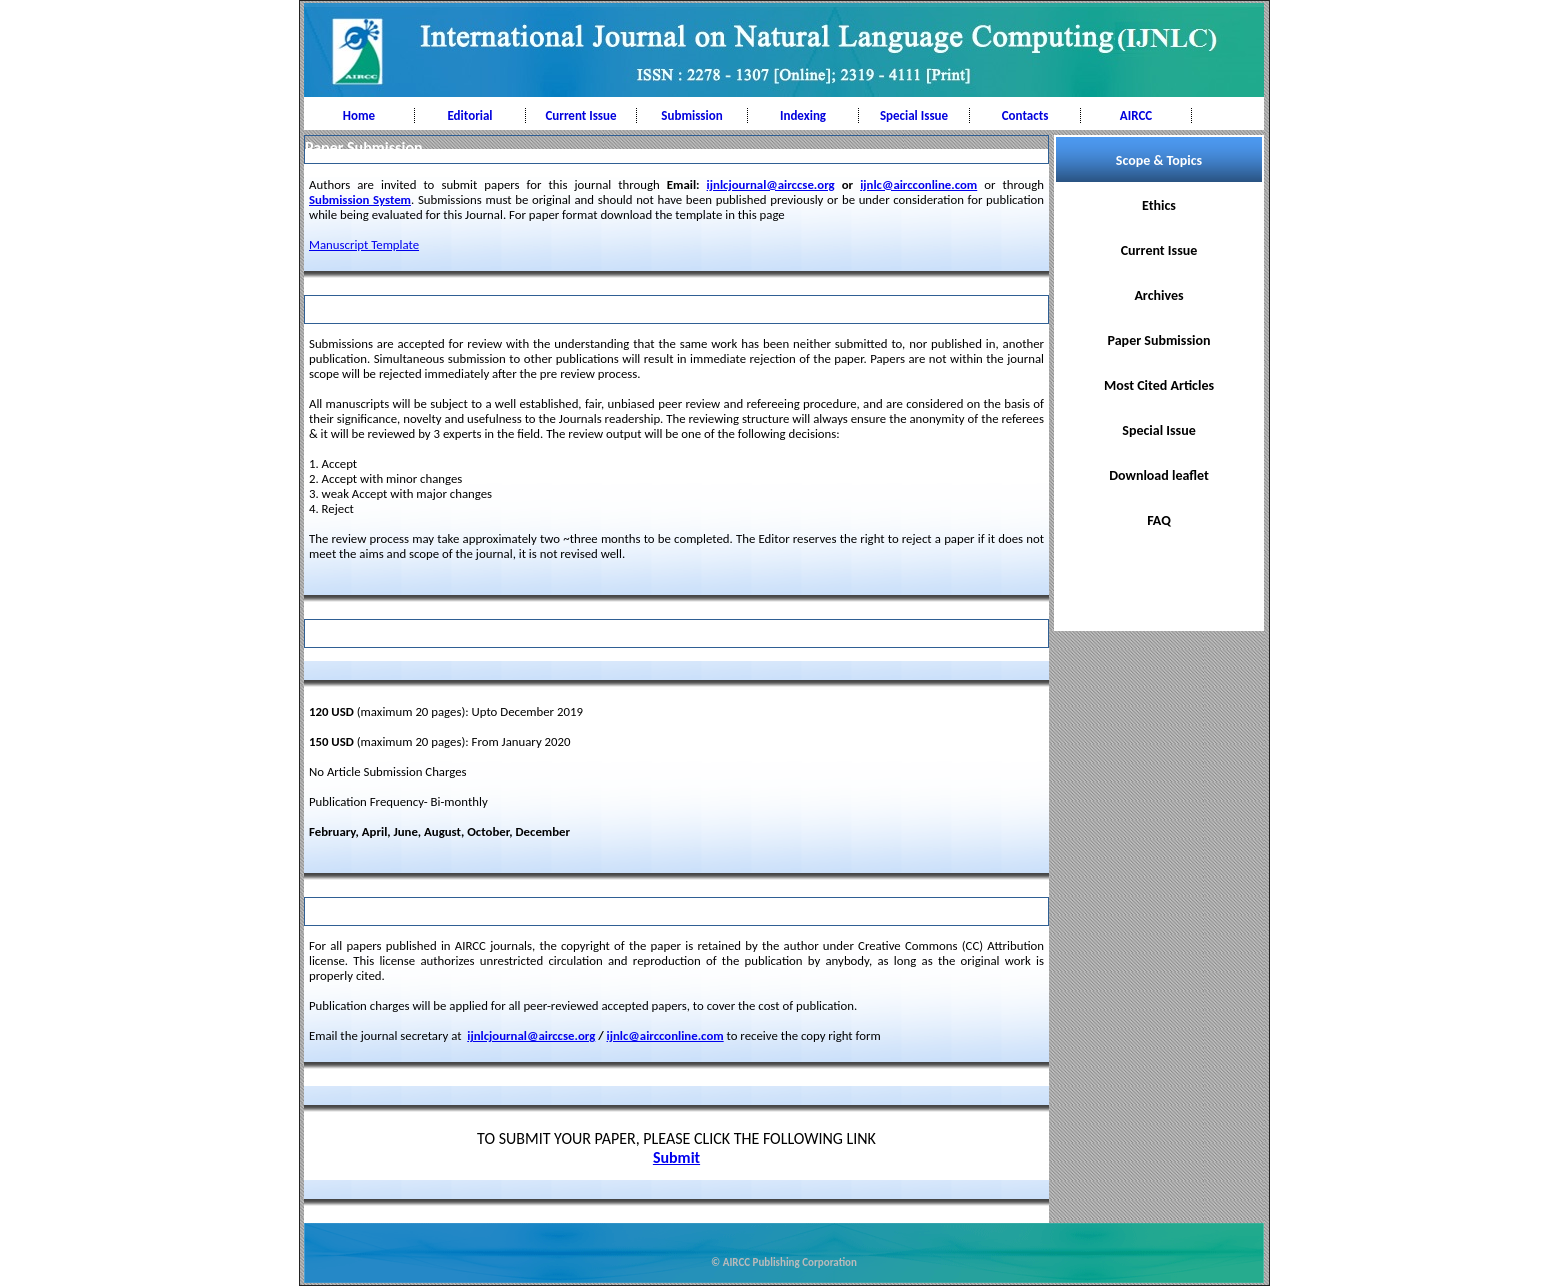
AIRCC (1136, 115)
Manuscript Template (364, 244)
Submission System (360, 199)
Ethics (1159, 205)
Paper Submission (1159, 340)
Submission (691, 115)
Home (359, 115)
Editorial (469, 115)
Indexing (803, 115)
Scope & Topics (1159, 160)
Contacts (1025, 115)
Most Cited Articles (1159, 385)
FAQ (1159, 520)
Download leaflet (1159, 475)
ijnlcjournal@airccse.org (771, 184)
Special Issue (914, 115)
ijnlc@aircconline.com (918, 184)
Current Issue (580, 115)
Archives (1158, 295)
